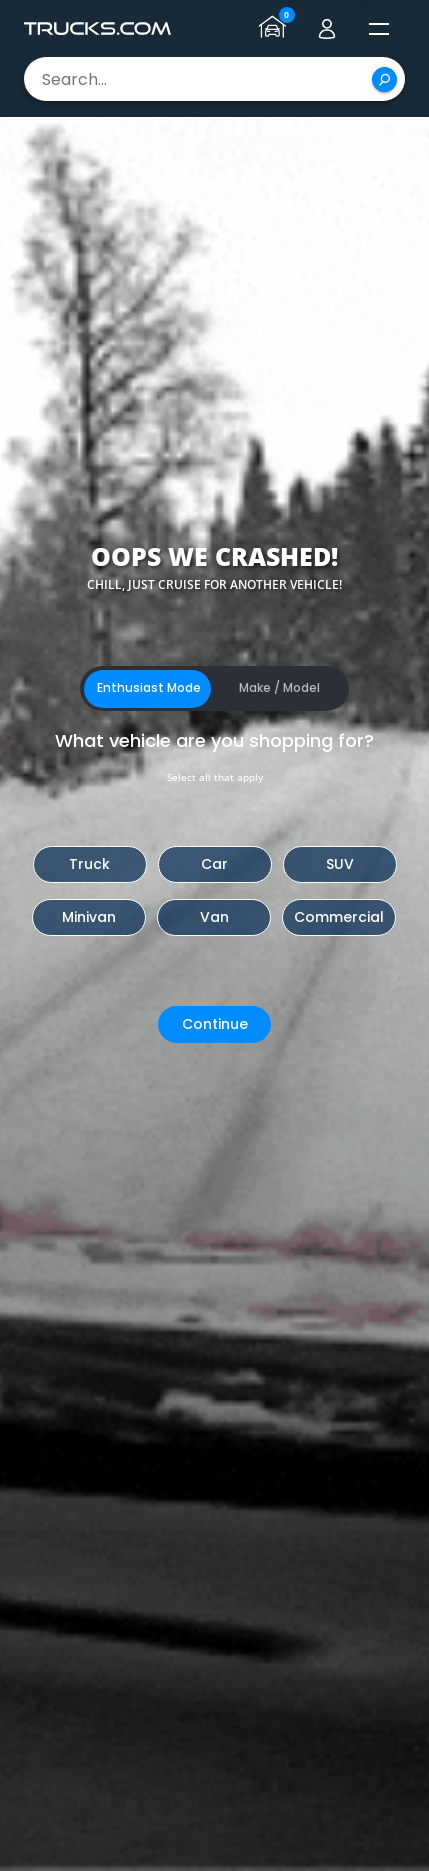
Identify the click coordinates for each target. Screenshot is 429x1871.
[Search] (384, 79)
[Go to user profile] (327, 29)
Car (214, 864)
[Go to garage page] (275, 29)
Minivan (89, 917)
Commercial (339, 917)
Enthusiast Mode (149, 687)
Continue (215, 1024)
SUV (340, 864)
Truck (89, 864)
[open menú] (379, 29)
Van (214, 917)
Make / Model (279, 687)
